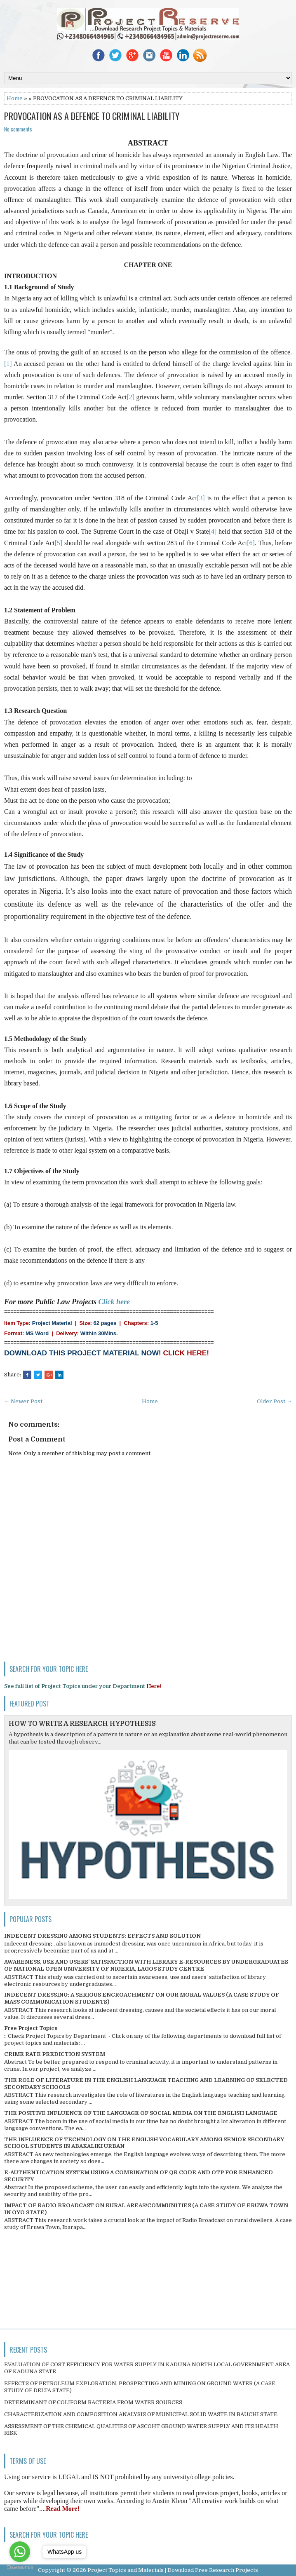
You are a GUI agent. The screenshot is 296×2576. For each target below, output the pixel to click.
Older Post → (274, 1401)
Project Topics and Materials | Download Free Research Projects (172, 2570)
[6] (251, 542)
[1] (8, 363)
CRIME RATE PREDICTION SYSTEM (54, 2054)
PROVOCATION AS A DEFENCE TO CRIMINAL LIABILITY (91, 116)
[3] (201, 498)
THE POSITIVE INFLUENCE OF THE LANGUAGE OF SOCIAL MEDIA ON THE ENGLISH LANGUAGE (140, 2113)
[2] (130, 397)
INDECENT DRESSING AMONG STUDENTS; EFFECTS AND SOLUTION (102, 1936)
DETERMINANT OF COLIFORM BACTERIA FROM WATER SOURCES (93, 2402)
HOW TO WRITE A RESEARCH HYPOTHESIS (82, 1723)
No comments (18, 129)
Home (15, 98)
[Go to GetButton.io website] (20, 2567)
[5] (59, 542)
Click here (114, 1302)
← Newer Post (23, 1401)
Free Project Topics (30, 2028)
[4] (213, 531)
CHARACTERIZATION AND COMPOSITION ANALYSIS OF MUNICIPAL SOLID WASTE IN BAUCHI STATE (140, 2414)
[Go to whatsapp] (19, 2551)
